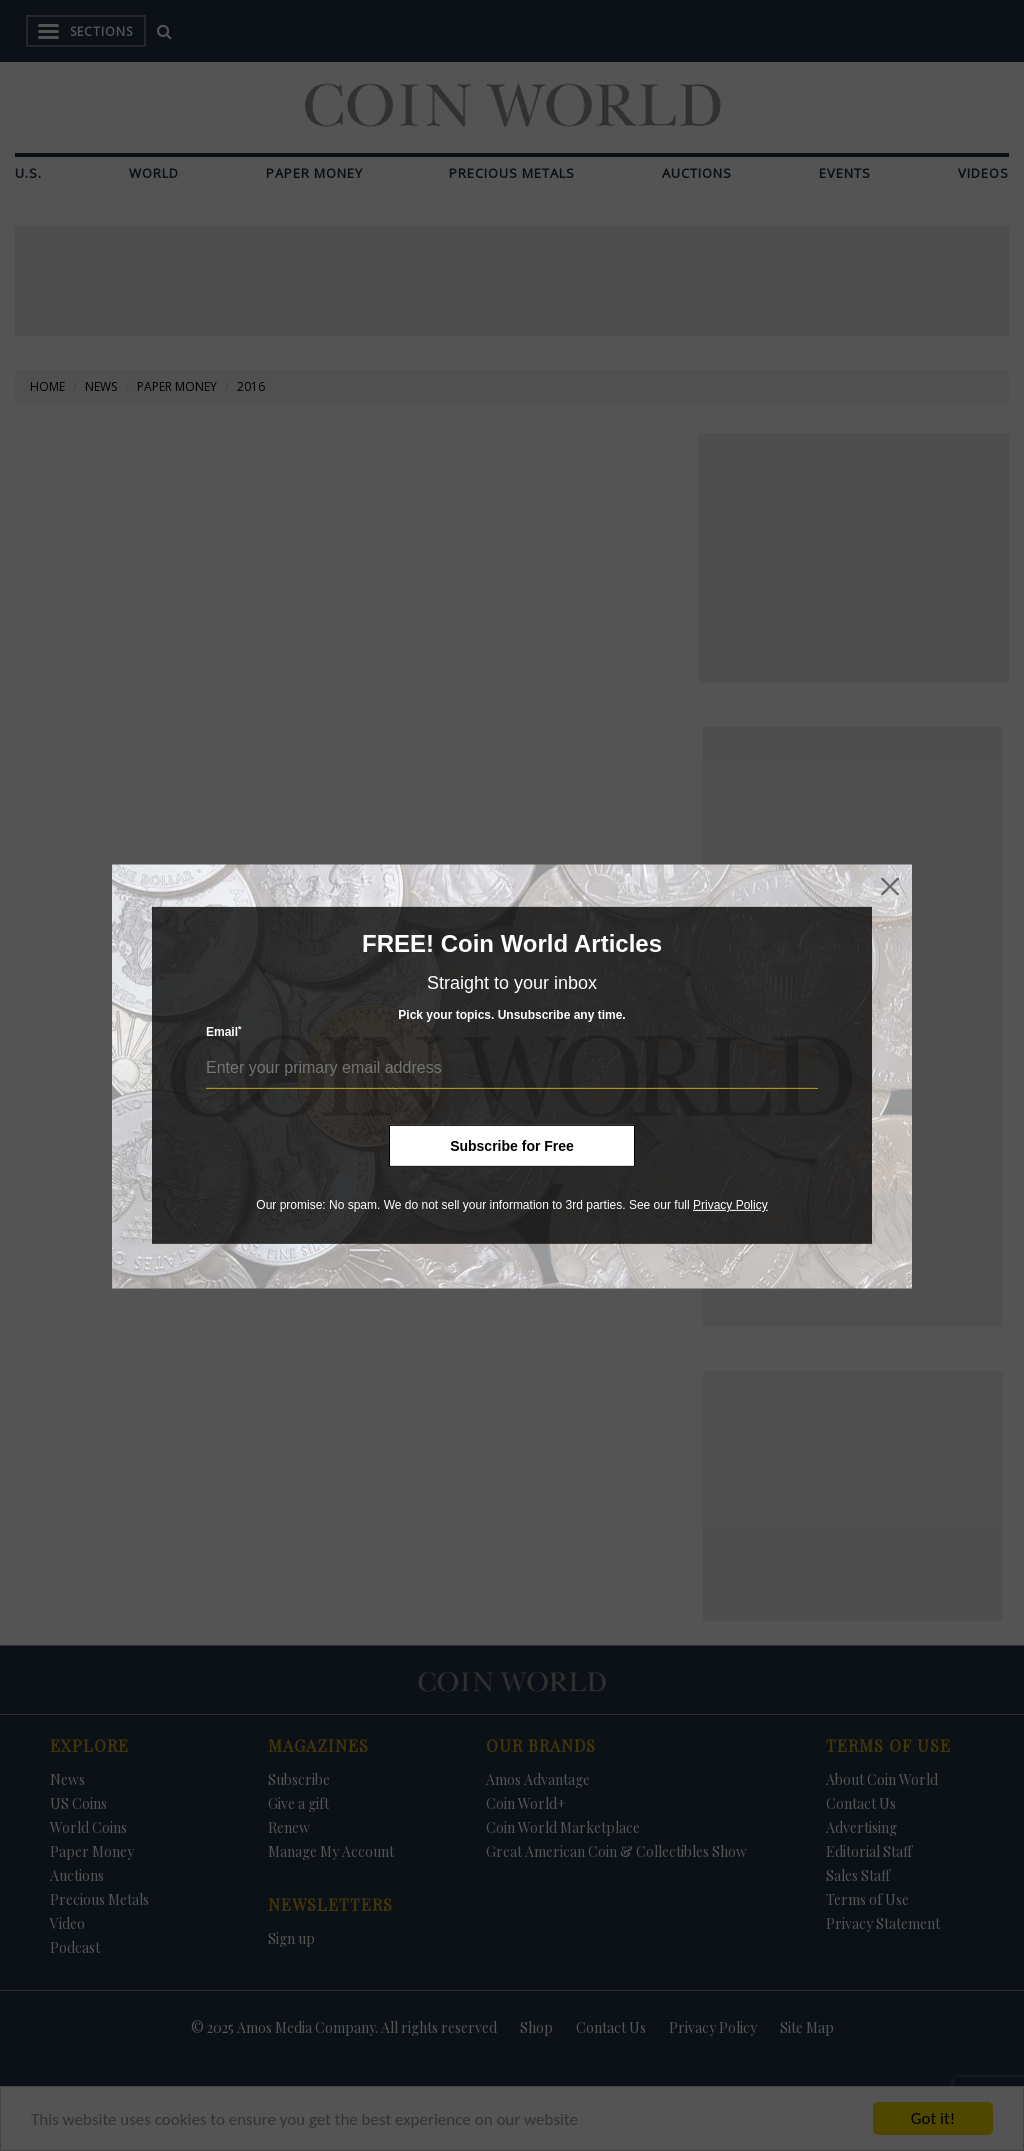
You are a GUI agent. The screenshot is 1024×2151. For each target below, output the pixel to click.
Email (224, 1031)
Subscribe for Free (512, 1146)
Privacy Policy (730, 1205)
